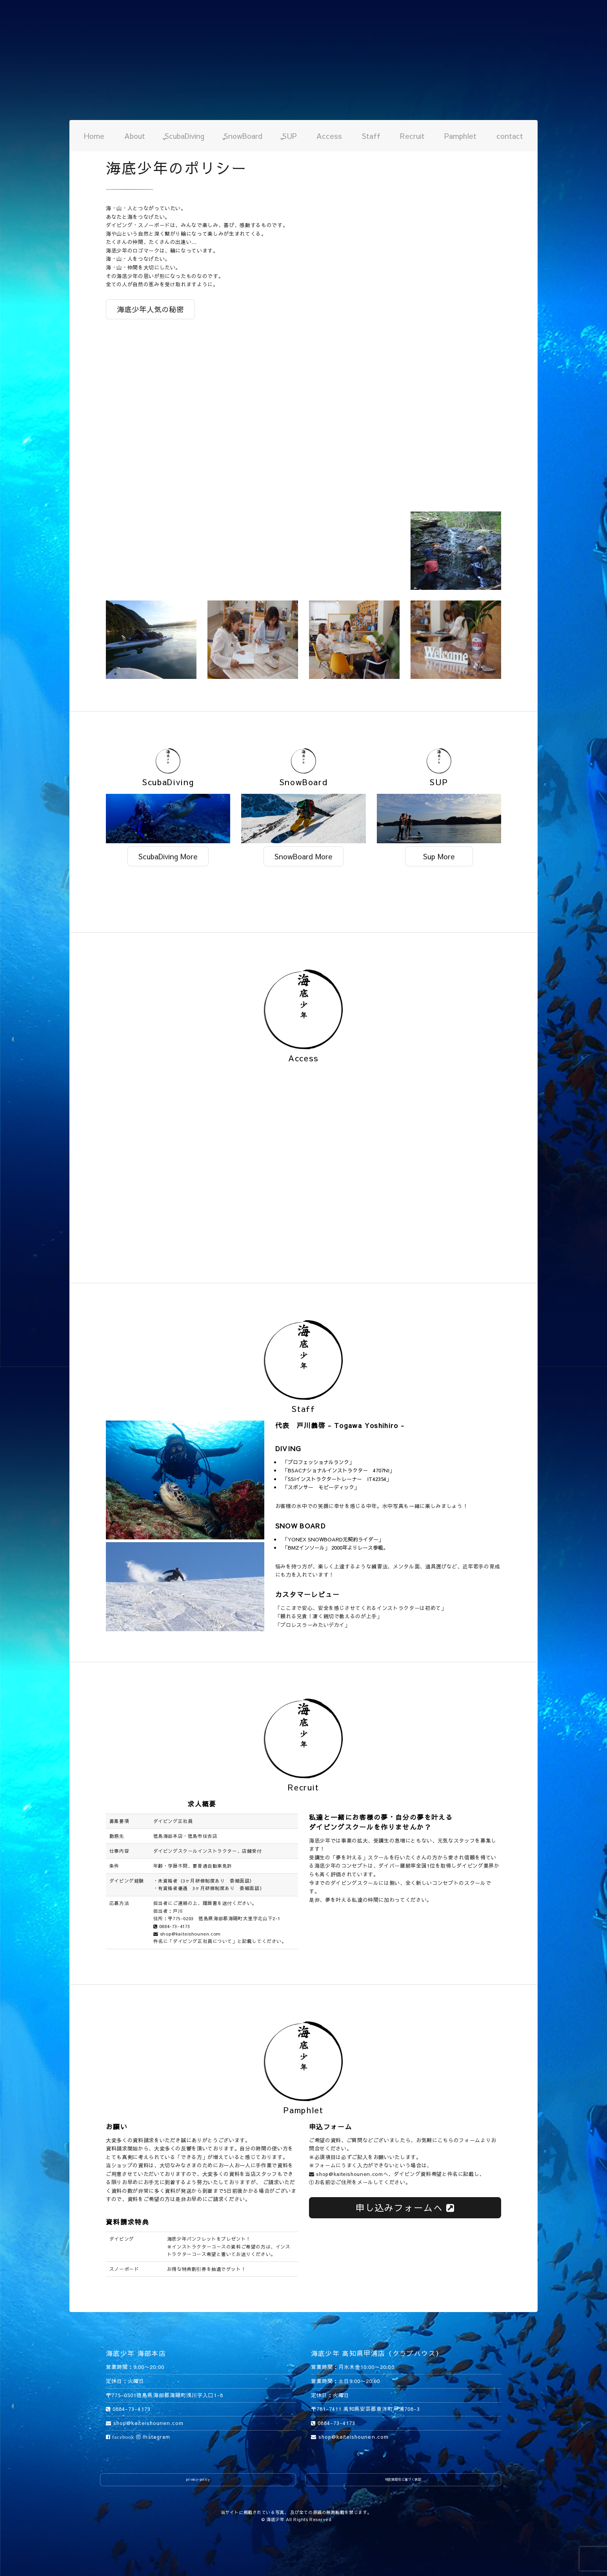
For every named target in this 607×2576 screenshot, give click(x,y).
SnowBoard (243, 136)
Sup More (439, 856)
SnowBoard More (303, 856)
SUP (289, 136)
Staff (371, 136)
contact (509, 136)
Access (329, 136)
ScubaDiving (184, 136)
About (134, 136)
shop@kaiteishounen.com (187, 1933)
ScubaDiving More (168, 856)
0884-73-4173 (171, 1926)
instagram (153, 2436)
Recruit (412, 136)
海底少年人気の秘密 (150, 309)
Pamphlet (460, 136)
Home (94, 136)
